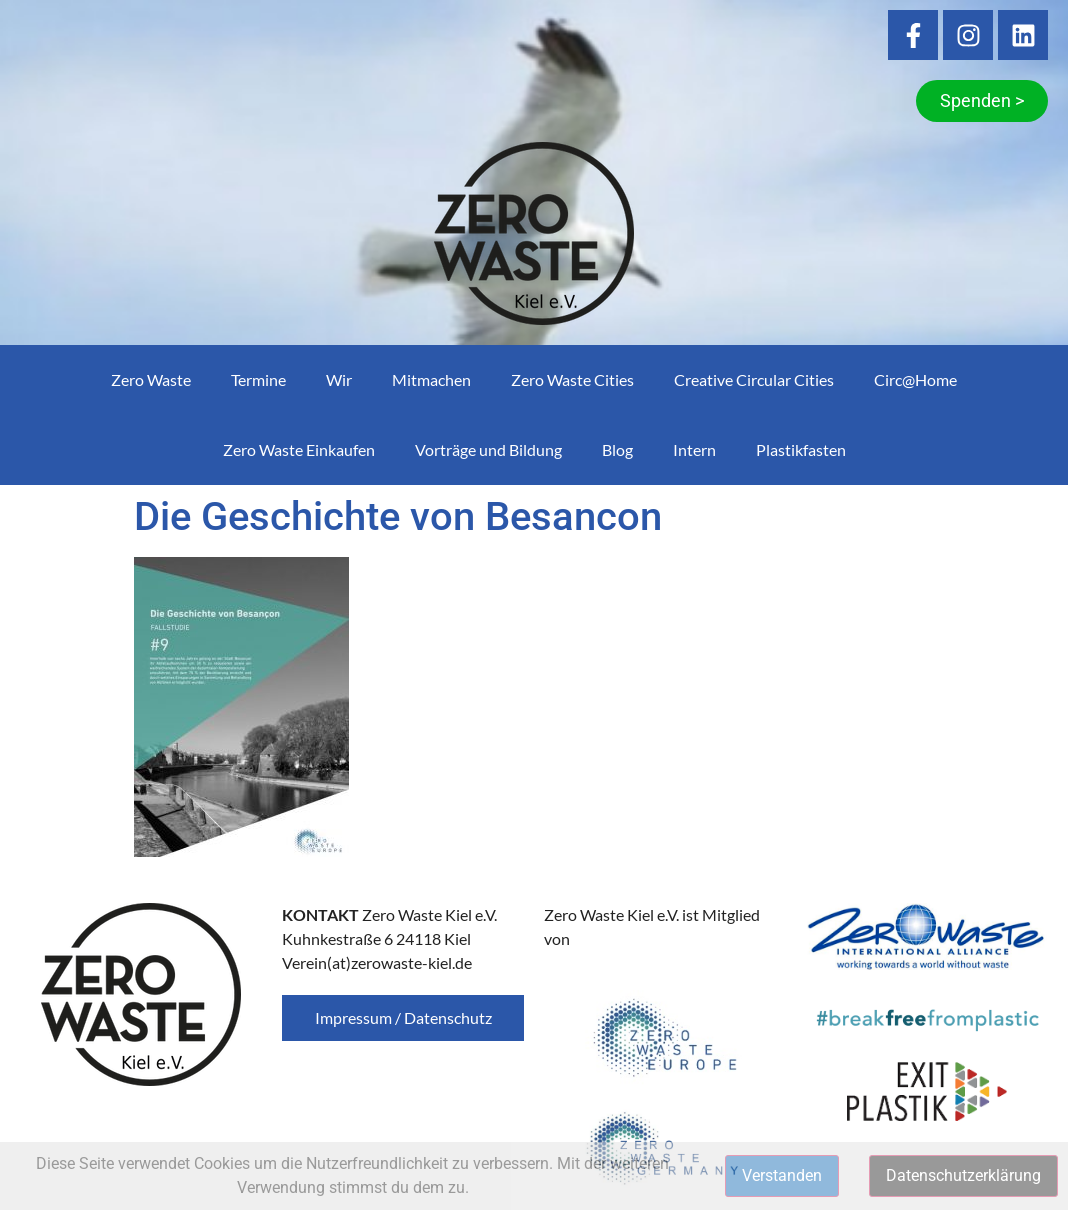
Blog (617, 449)
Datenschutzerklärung (963, 1175)
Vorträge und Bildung (488, 449)
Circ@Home (915, 379)
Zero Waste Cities (572, 379)
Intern (694, 449)
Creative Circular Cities (754, 379)
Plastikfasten (801, 449)
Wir (339, 379)
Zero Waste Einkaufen (299, 449)
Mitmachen (431, 379)
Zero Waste (151, 379)
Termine (258, 379)
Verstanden (782, 1175)
